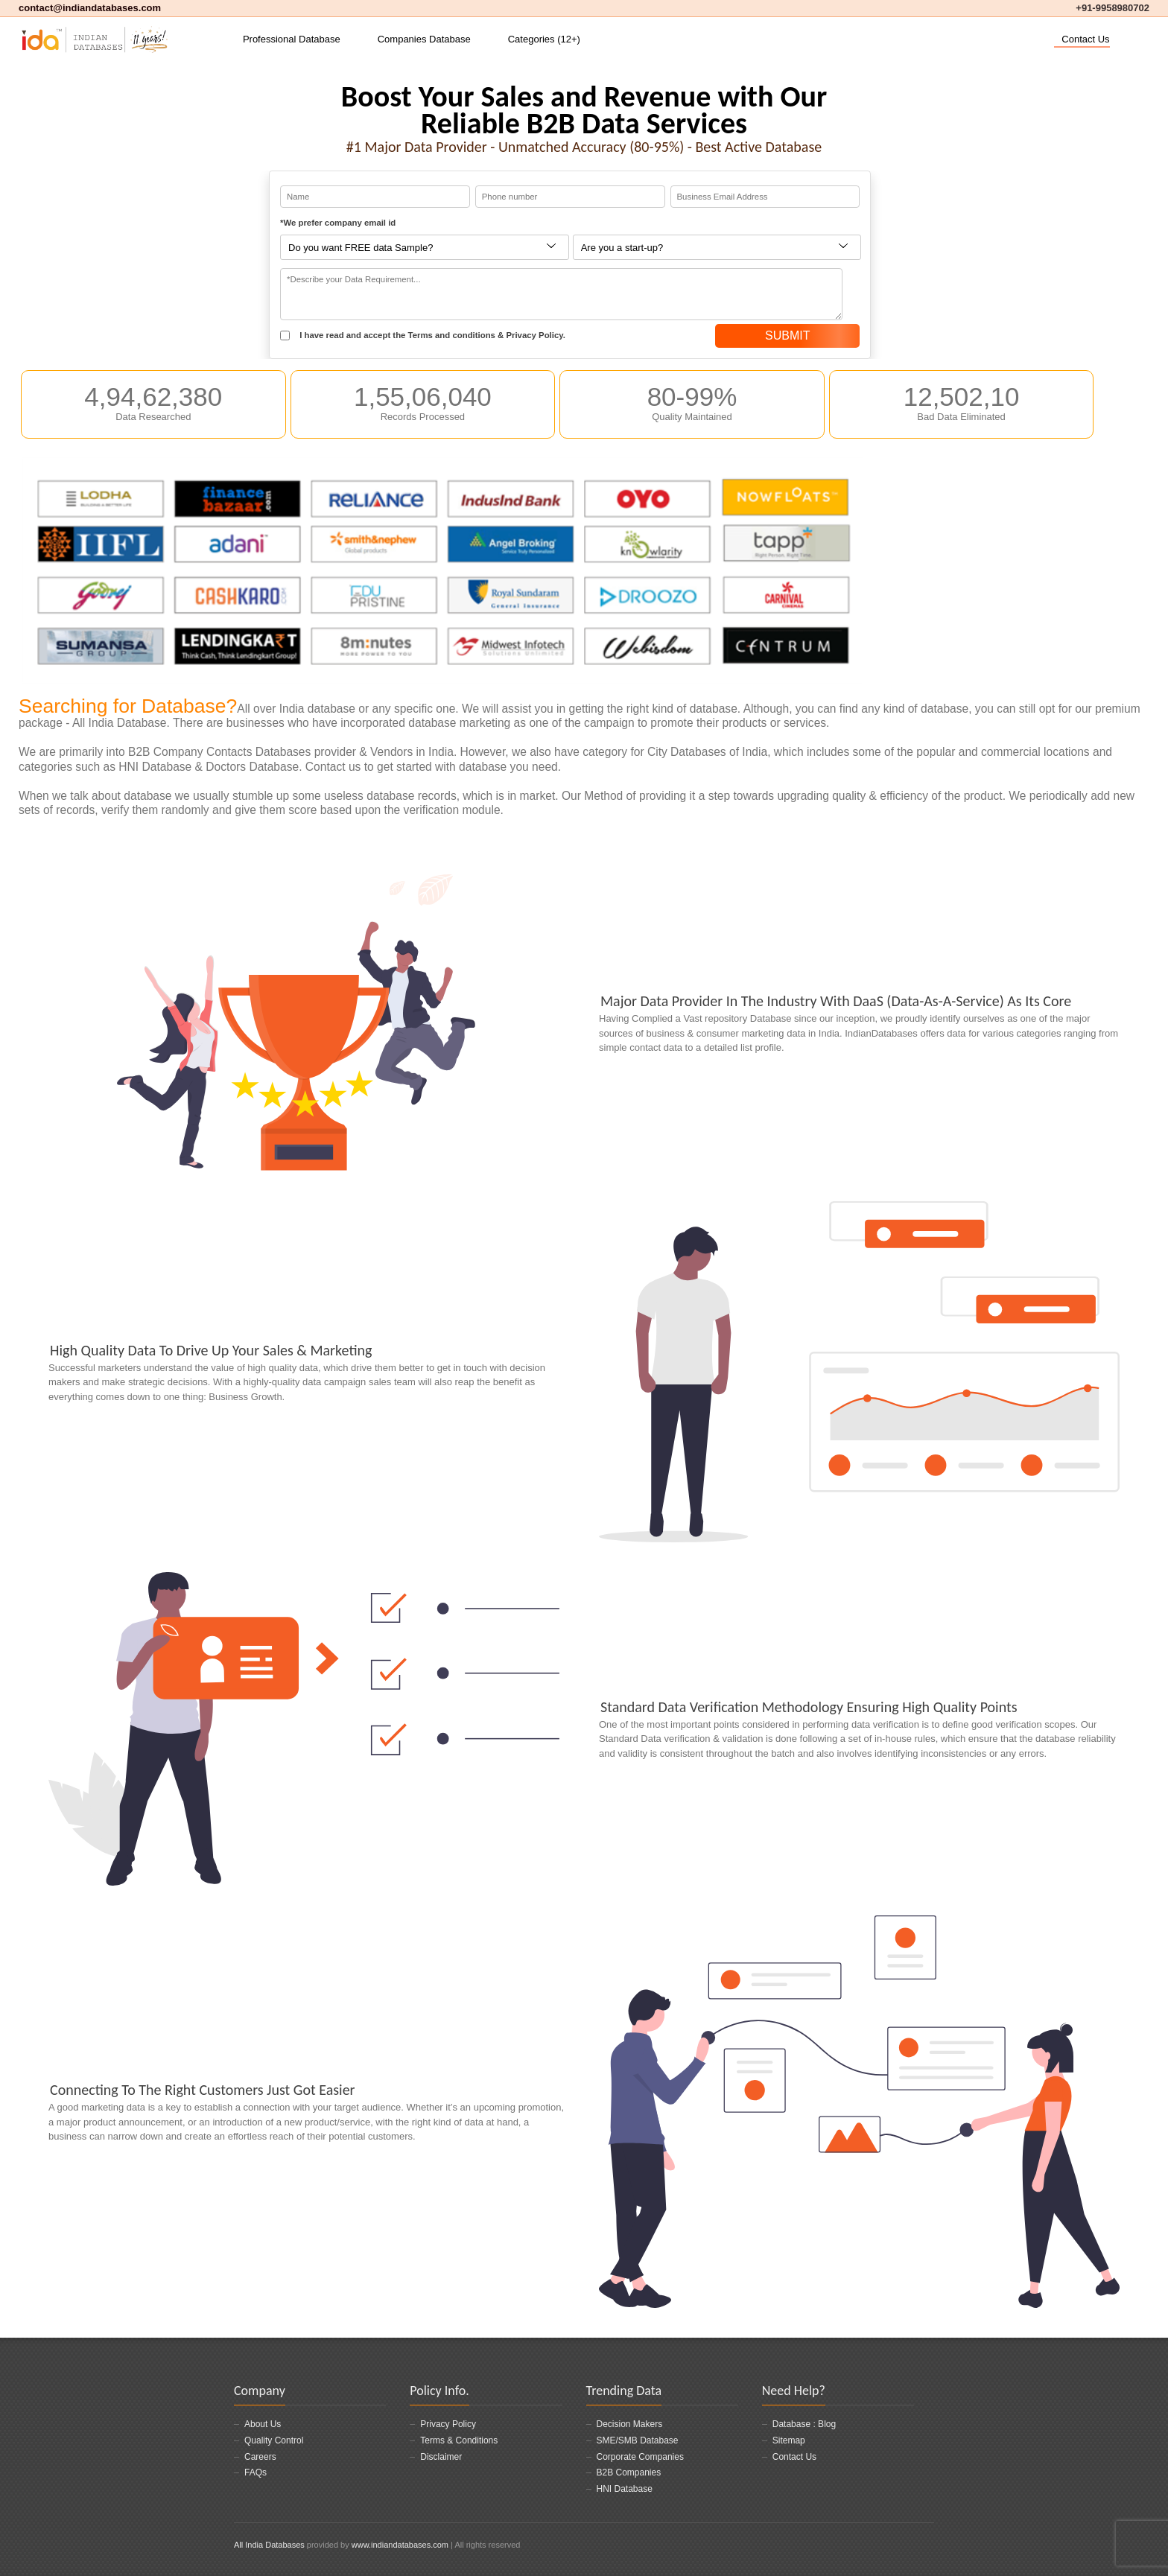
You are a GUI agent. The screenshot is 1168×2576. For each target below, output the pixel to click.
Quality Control (273, 2440)
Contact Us (1085, 39)
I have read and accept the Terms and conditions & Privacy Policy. (422, 336)
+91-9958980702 (1112, 7)
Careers (260, 2457)
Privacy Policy (448, 2424)
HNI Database (625, 2489)
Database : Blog (804, 2424)
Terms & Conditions (459, 2440)
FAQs (255, 2472)
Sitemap (788, 2440)
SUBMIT (787, 335)
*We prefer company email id (338, 222)
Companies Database (424, 39)
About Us (262, 2424)
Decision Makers (630, 2424)
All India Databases (269, 2544)
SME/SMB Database (638, 2440)
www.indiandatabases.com (400, 2544)
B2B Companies (629, 2472)
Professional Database (291, 39)
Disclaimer (441, 2457)
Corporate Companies (640, 2457)
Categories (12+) (544, 39)
